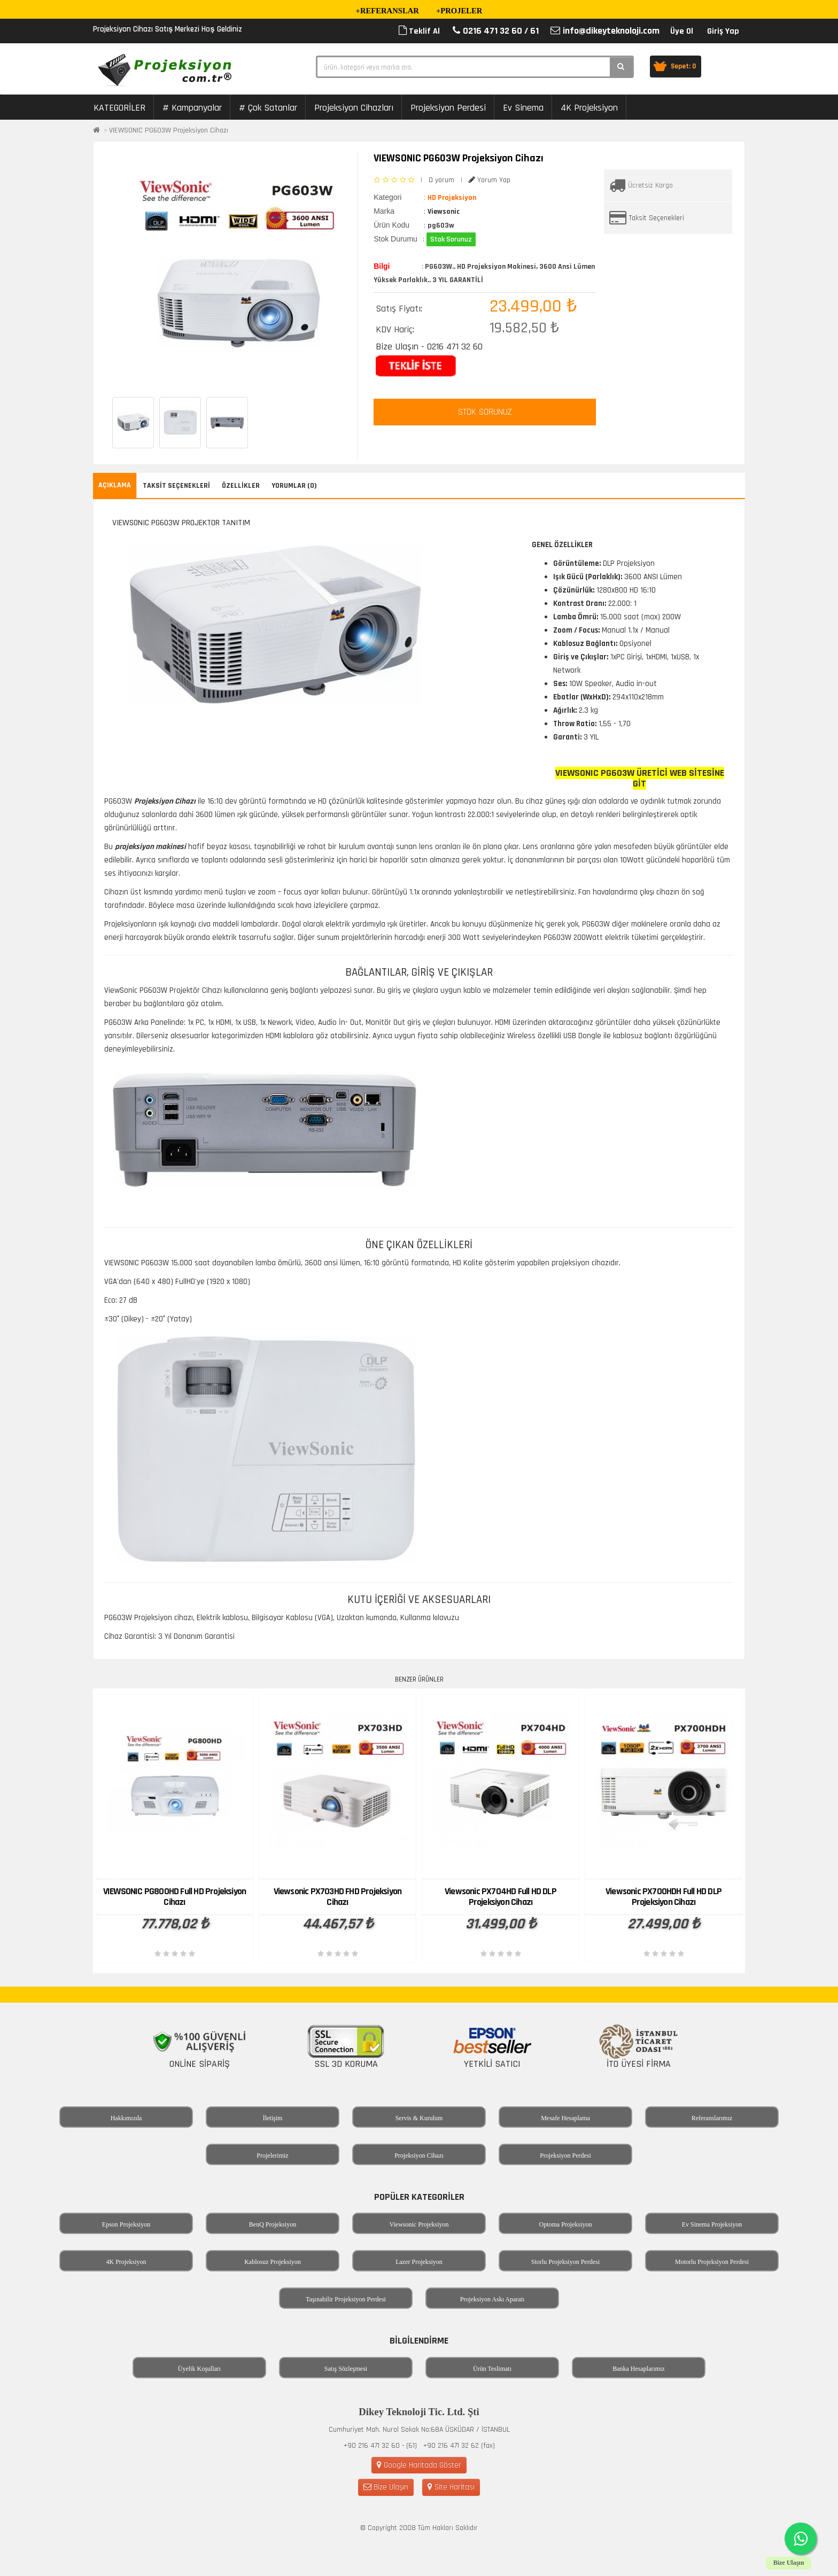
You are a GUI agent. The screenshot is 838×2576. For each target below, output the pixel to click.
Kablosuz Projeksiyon (272, 2262)
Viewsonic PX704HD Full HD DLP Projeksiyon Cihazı (500, 1896)
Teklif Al (419, 31)
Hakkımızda (126, 2118)
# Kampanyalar (192, 108)
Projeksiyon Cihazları (353, 108)
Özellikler (241, 486)
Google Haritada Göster (419, 2465)
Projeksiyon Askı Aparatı (492, 2299)
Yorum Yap (489, 180)
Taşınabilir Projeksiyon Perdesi (346, 2299)
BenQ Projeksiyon (272, 2224)
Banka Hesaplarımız (638, 2368)
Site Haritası (451, 2487)
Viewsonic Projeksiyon (419, 2224)
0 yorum (441, 180)
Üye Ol (681, 31)
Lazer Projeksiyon (419, 2262)
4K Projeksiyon (589, 108)
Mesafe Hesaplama (565, 2118)
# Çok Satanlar (268, 108)
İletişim (273, 2118)
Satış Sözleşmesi (345, 2368)
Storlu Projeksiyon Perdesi (565, 2262)
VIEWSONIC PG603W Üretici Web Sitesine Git (639, 778)
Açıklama (114, 485)
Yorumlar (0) (294, 486)
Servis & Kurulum (419, 2118)
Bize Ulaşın (385, 2487)
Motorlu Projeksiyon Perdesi (712, 2262)
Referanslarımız (712, 2118)
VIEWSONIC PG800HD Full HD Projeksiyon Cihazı (174, 1896)
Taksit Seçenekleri (656, 218)
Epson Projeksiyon (126, 2224)
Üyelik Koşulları (199, 2368)
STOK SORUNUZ (485, 412)
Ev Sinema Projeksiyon (712, 2224)
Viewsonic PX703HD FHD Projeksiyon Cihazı (338, 1896)
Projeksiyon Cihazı (419, 2155)
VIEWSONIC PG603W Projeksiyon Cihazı (168, 130)
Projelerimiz (272, 2155)
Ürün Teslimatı (492, 2368)
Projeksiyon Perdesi (448, 108)
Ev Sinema (523, 108)
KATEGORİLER (119, 108)
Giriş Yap (723, 31)
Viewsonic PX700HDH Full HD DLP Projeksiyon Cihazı (663, 1896)
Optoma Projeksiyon (565, 2224)
